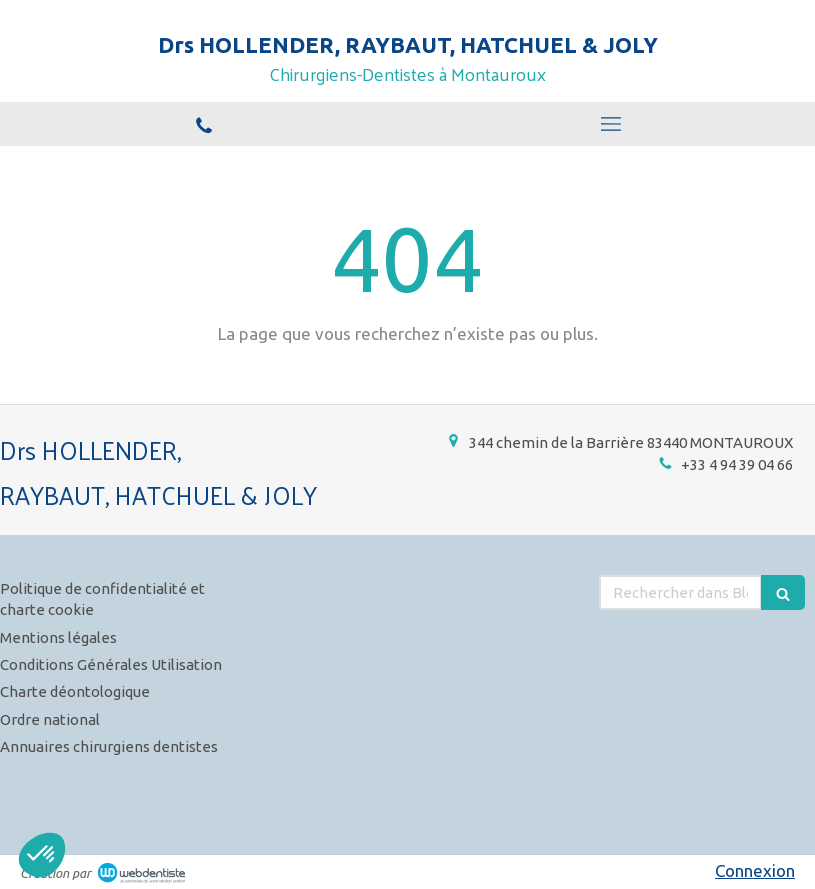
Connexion (755, 870)
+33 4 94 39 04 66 (737, 464)
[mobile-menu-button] (612, 124)
